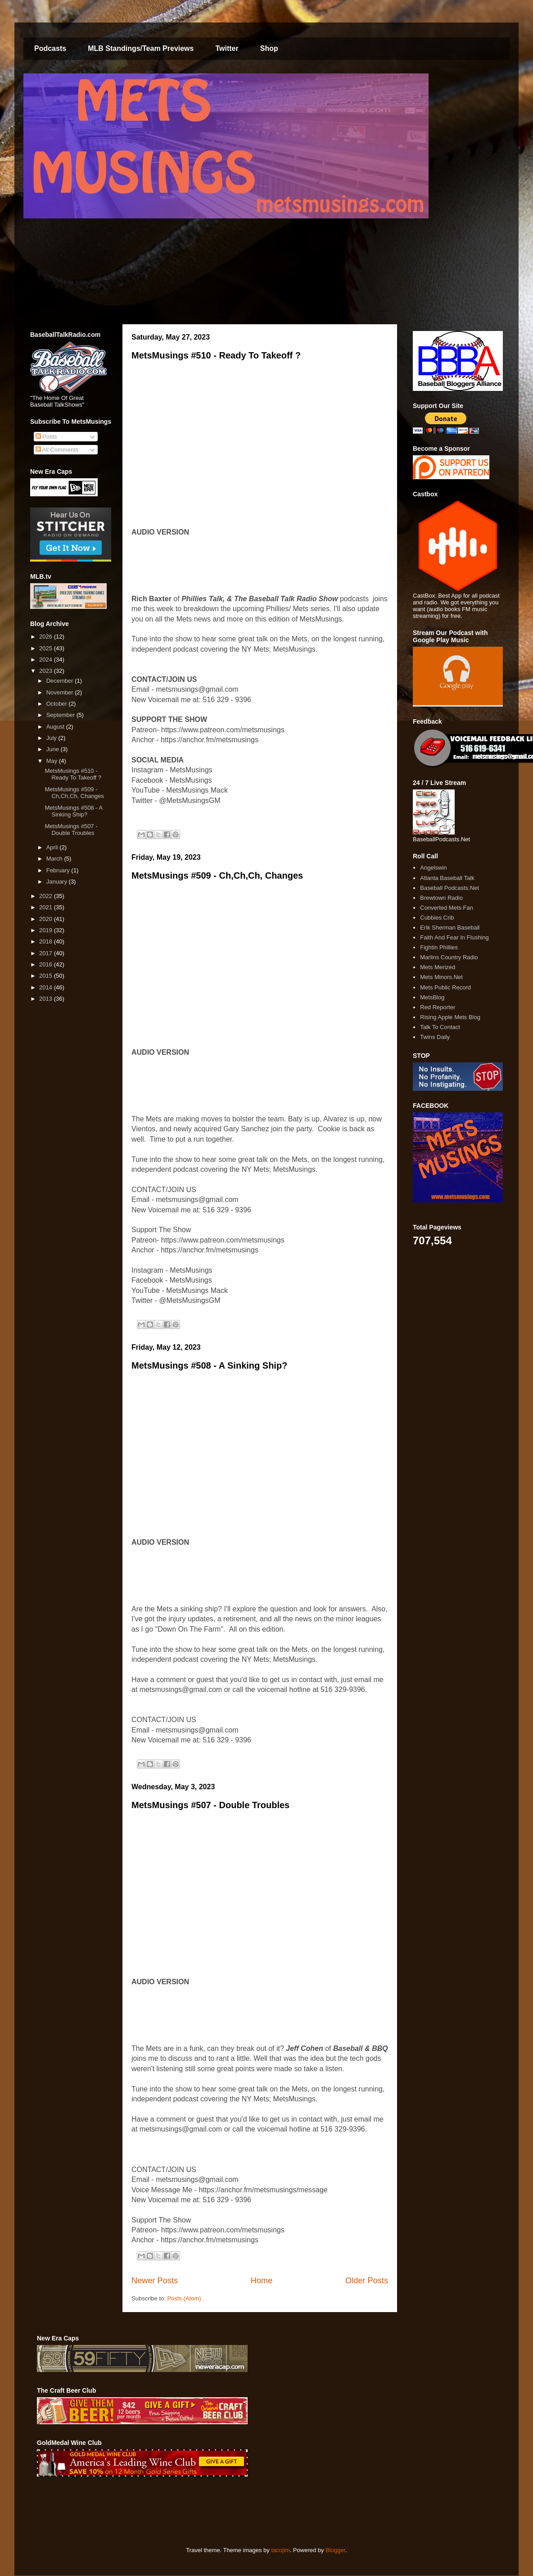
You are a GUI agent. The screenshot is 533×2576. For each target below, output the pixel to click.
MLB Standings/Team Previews (141, 48)
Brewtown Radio (441, 897)
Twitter (226, 48)
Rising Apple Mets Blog (450, 1017)
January (57, 881)
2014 (46, 987)
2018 (46, 941)
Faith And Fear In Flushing (454, 937)
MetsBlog (432, 997)
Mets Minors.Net (441, 977)
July (52, 738)
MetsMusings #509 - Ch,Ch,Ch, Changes (217, 875)
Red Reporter (437, 1007)
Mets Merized (437, 967)
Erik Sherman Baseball (449, 927)
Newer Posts (154, 2280)
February (59, 870)
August (56, 726)
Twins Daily (435, 1037)
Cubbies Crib (437, 917)
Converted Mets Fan (446, 907)
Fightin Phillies (439, 947)
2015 (46, 975)
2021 (46, 907)
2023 (46, 670)
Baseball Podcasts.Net (449, 887)
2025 (46, 648)
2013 (46, 998)
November (60, 692)
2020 (46, 919)
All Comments (57, 449)
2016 (46, 964)
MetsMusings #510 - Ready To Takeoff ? (216, 355)
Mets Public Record (445, 987)
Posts (46, 436)
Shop (269, 48)
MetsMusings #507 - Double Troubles (210, 1805)
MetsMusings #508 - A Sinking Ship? (209, 1365)
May (52, 760)
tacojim (280, 2550)
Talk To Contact (440, 1027)
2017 (46, 953)
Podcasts (50, 48)
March (55, 858)
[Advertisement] (201, 2511)
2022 (46, 896)
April (53, 847)
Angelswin (433, 867)
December (60, 680)
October (57, 703)
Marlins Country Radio (449, 957)
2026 (46, 636)
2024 (46, 659)
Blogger (335, 2550)
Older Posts (366, 2280)
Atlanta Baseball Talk (447, 878)
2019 (46, 930)
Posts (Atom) (184, 2298)
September (61, 715)
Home (262, 2280)
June (53, 749)
